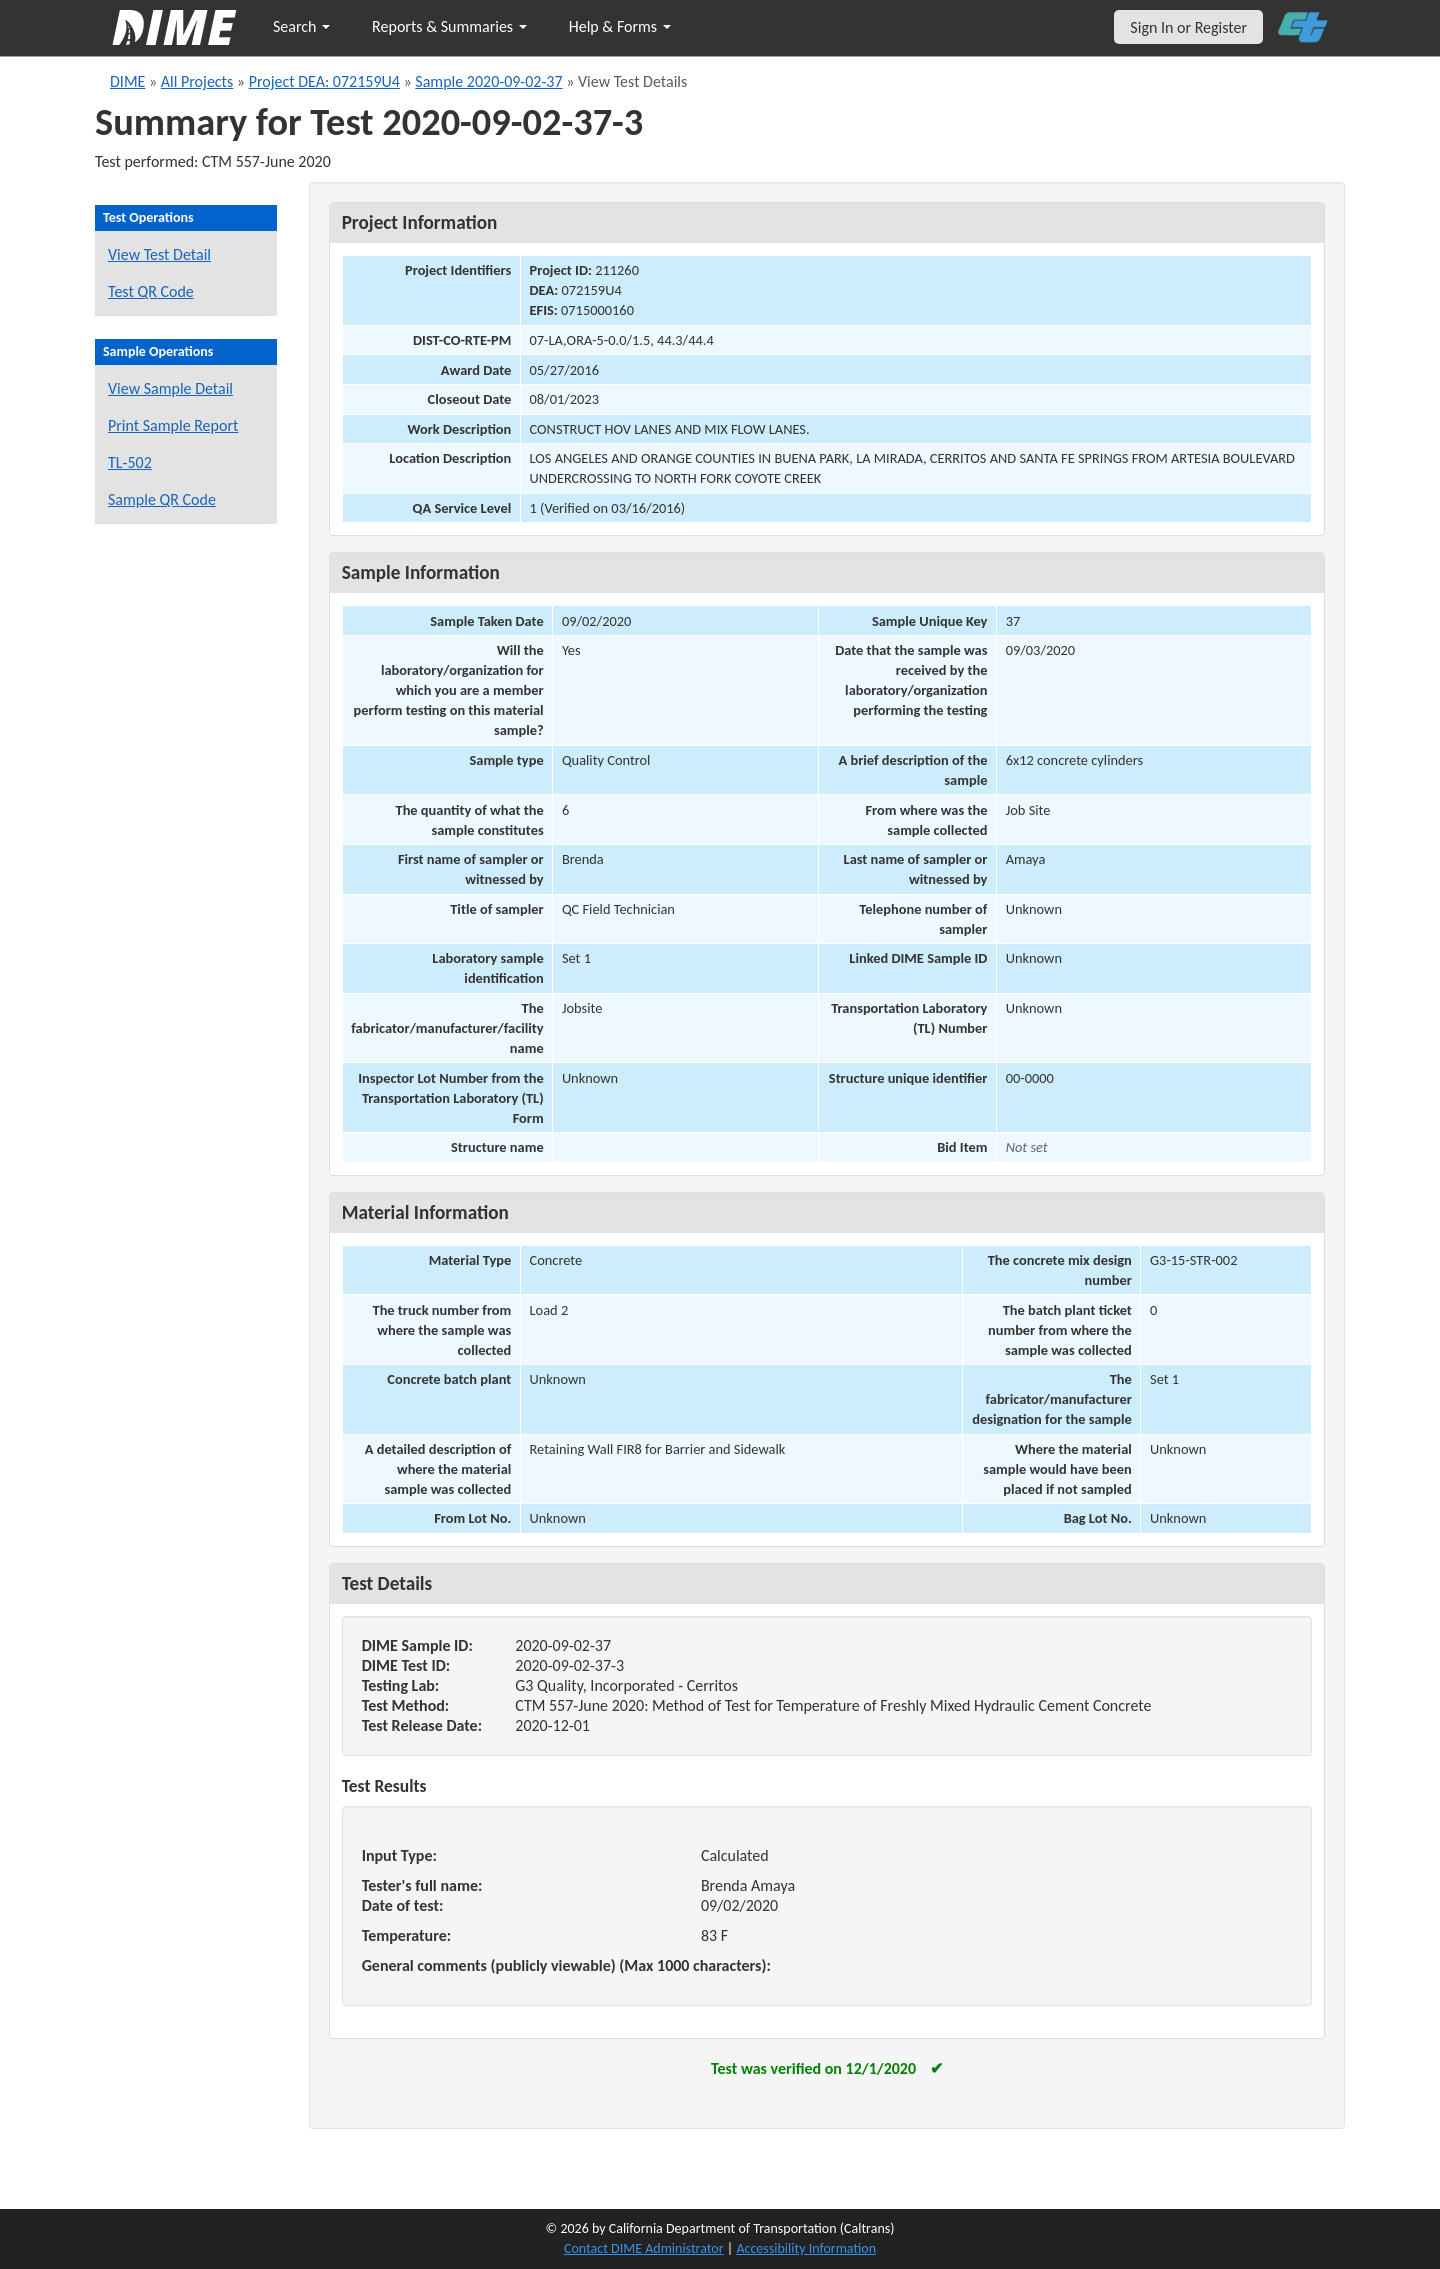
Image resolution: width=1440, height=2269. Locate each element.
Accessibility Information (806, 2248)
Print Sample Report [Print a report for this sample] (173, 425)
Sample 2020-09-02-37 (488, 81)
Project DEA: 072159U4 (324, 81)
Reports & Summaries (449, 26)
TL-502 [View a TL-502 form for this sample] (130, 462)
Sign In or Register (1188, 27)
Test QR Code (151, 291)
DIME (127, 81)
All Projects (197, 81)
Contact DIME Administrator (644, 2248)
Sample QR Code (162, 499)
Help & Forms (620, 26)
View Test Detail (159, 254)
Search (301, 26)
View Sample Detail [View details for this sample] (170, 388)
